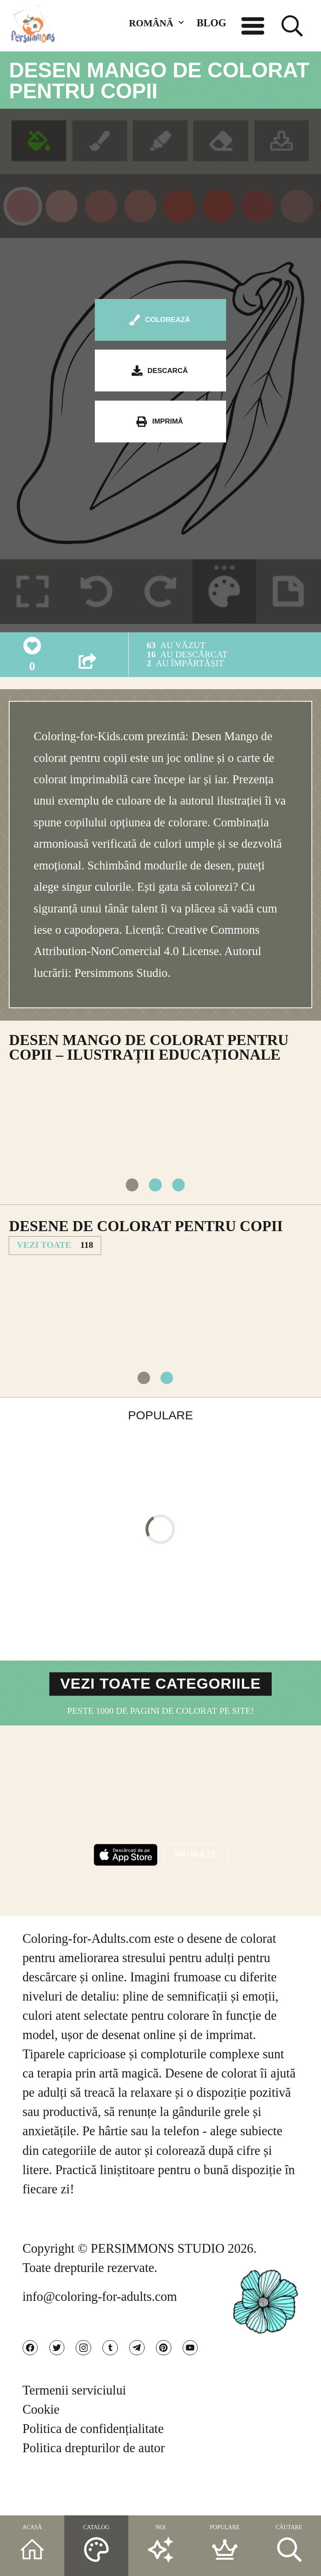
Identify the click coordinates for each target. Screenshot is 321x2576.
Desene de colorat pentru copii (146, 1238)
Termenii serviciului (74, 2428)
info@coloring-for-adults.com (100, 2324)
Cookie (41, 2448)
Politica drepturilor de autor (94, 2486)
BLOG (211, 22)
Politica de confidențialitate (93, 2467)
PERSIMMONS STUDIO (157, 2276)
